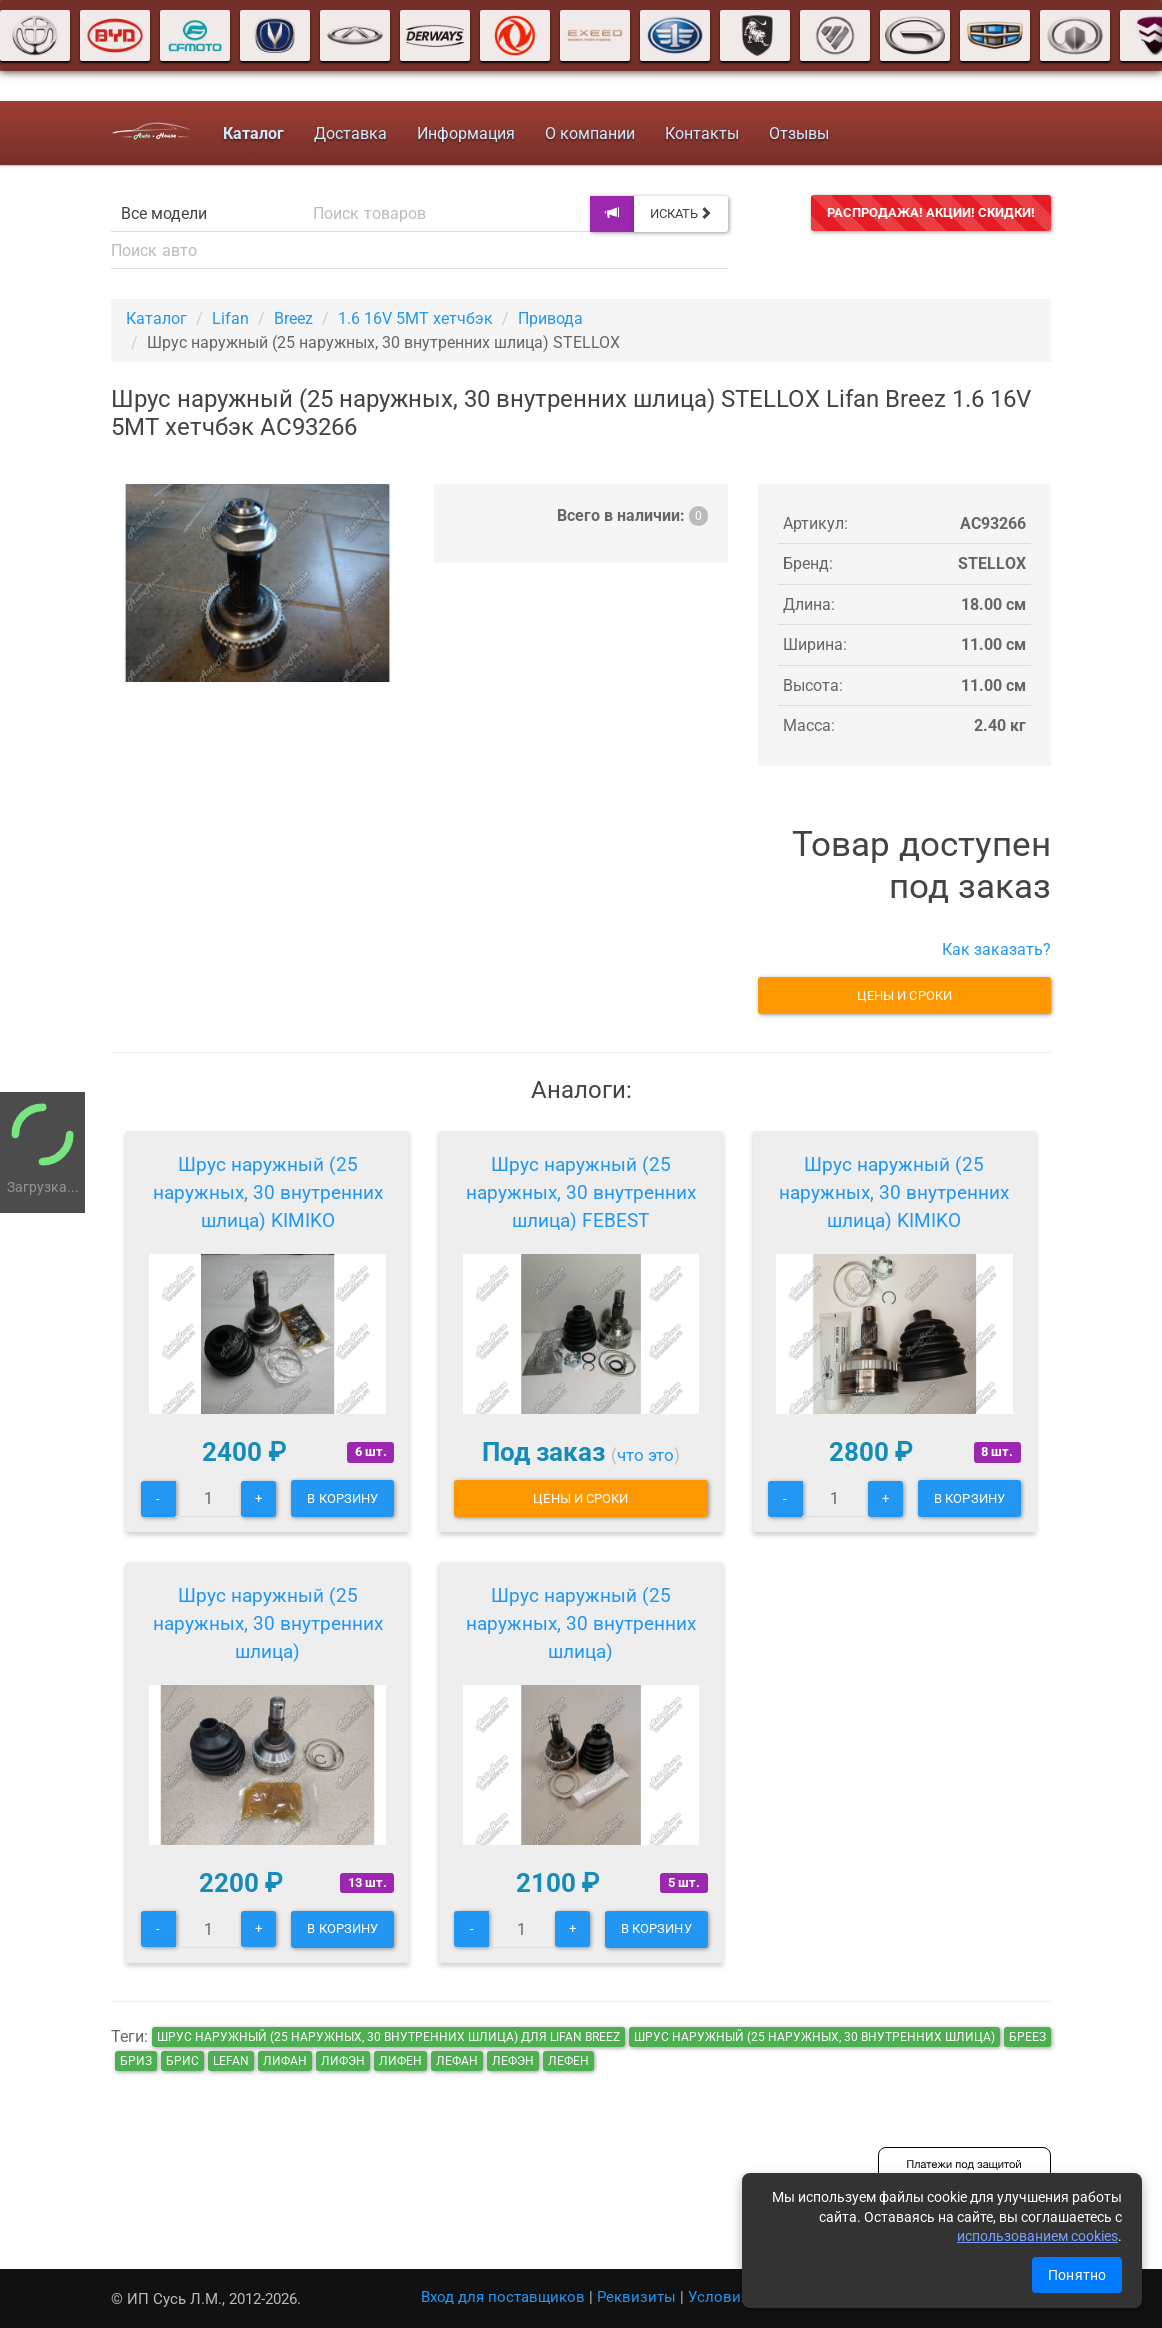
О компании (589, 133)
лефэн (513, 2061)
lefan (231, 2061)
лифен (400, 2061)
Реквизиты (636, 2297)
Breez (293, 318)
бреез (1027, 2037)
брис (182, 2061)
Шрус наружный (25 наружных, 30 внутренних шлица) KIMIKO (268, 1192)
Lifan (230, 318)
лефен (568, 2061)
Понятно (1077, 2275)
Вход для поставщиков (503, 2297)
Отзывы (798, 133)
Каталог (156, 318)
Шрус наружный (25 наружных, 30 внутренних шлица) (268, 1623)
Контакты (701, 133)
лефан (457, 2061)
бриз (136, 2061)
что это (645, 1455)
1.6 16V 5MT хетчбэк (415, 318)
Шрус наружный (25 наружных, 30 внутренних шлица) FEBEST (581, 1192)
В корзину (342, 1498)
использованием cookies (1037, 2236)
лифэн (343, 2061)
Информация (465, 133)
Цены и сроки (904, 995)
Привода (550, 318)
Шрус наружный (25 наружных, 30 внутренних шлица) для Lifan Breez (388, 2037)
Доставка (349, 133)
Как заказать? (996, 949)
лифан (285, 2061)
